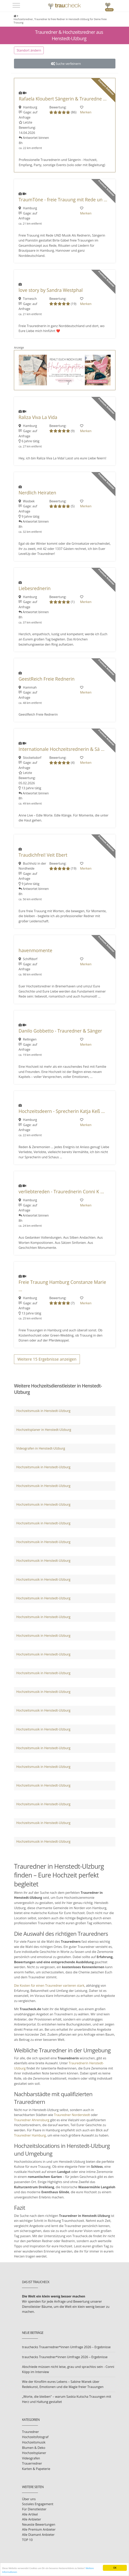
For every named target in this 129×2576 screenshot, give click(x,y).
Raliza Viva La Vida (38, 417)
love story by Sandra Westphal (51, 290)
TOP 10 (27, 2540)
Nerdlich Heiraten (37, 493)
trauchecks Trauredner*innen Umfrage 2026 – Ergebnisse (64, 2357)
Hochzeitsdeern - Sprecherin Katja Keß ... (62, 1111)
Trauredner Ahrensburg (31, 2120)
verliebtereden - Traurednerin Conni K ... (61, 1192)
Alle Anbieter (31, 2519)
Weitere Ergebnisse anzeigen (46, 1359)
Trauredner (30, 2432)
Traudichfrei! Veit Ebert (43, 855)
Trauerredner (32, 2463)
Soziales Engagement (37, 2504)
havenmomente (35, 950)
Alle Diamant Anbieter (38, 2534)
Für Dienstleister (34, 2509)
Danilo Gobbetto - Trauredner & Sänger (60, 1031)
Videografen (31, 2458)
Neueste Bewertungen (38, 2524)
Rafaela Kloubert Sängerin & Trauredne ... (63, 99)
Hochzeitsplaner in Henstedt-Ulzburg (43, 1429)
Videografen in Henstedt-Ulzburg (40, 1448)
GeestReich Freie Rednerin (46, 679)
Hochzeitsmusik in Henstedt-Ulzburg (43, 1411)
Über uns (29, 2499)
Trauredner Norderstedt (72, 2115)
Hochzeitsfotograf (35, 2437)
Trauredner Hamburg (30, 2135)
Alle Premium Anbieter (39, 2529)
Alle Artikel (30, 2514)
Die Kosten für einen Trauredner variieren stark (49, 1985)
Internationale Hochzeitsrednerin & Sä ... (61, 749)
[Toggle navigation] (16, 5)
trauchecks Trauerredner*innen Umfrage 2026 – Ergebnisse (66, 2347)
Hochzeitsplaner (34, 2453)
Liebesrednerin (35, 588)
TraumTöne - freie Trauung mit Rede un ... (63, 200)
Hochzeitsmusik (33, 2442)
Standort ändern (29, 50)
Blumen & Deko (33, 2447)
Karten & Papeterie (36, 2469)
